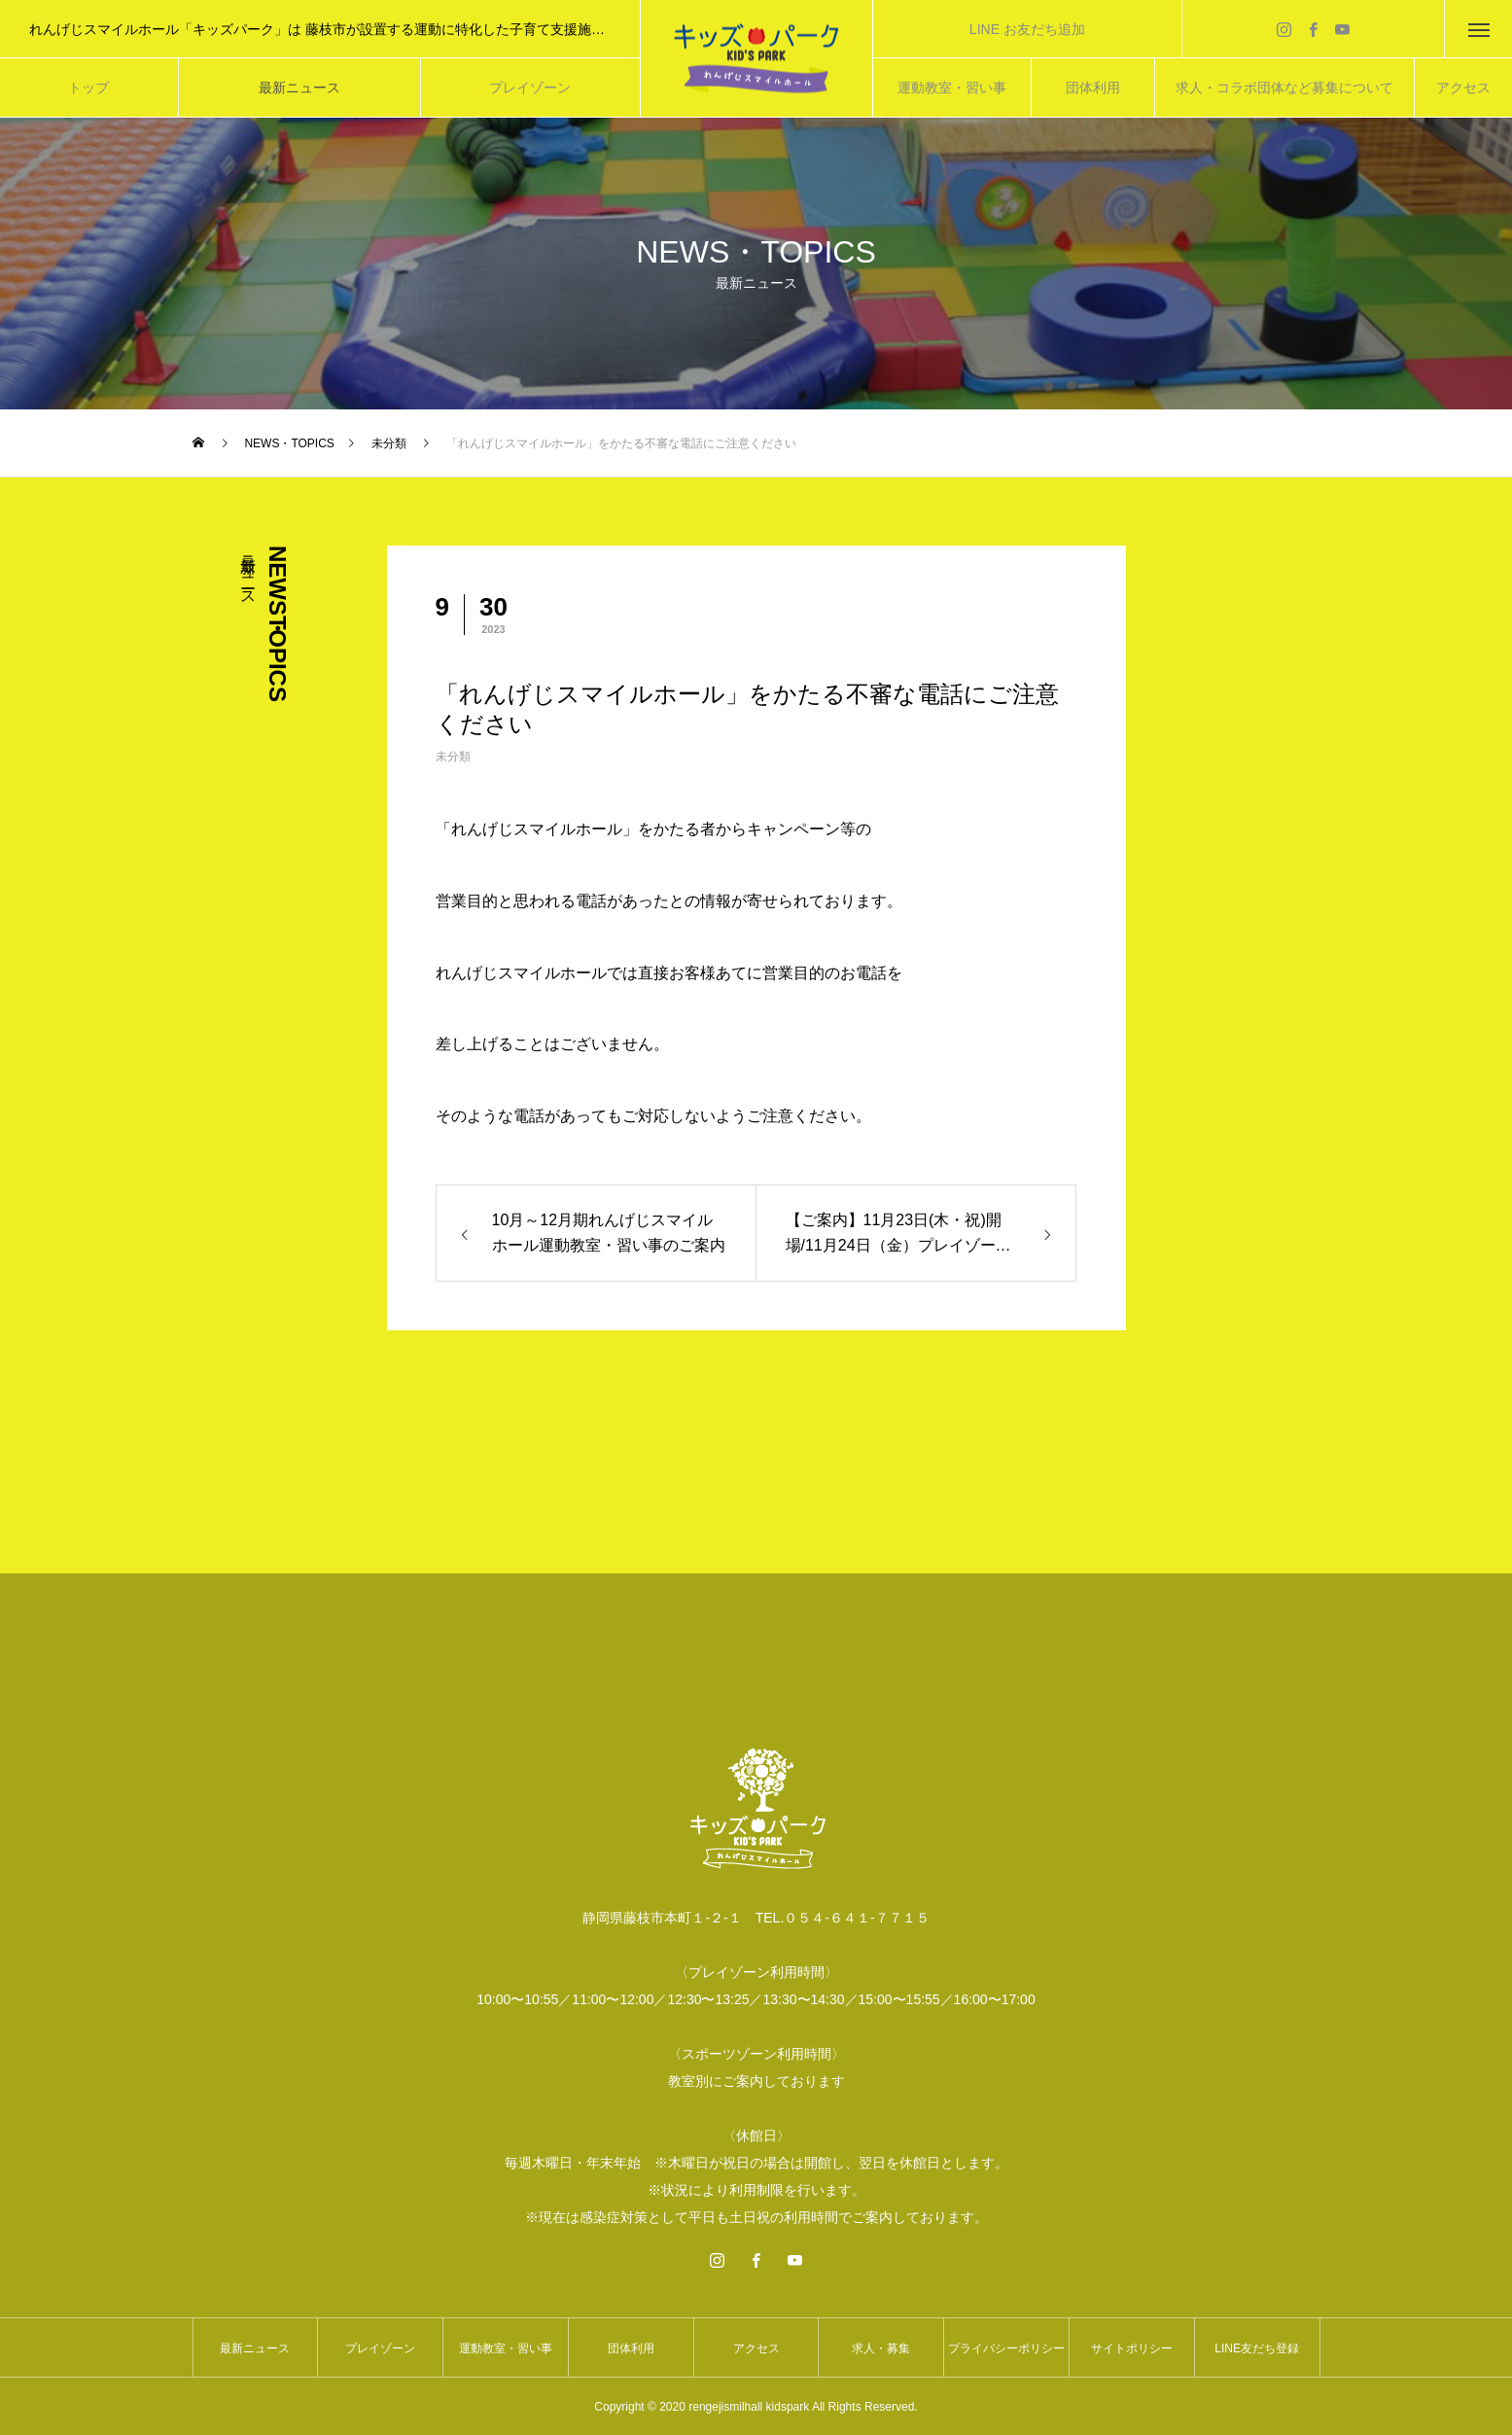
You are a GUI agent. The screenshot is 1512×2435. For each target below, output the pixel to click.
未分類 (453, 756)
